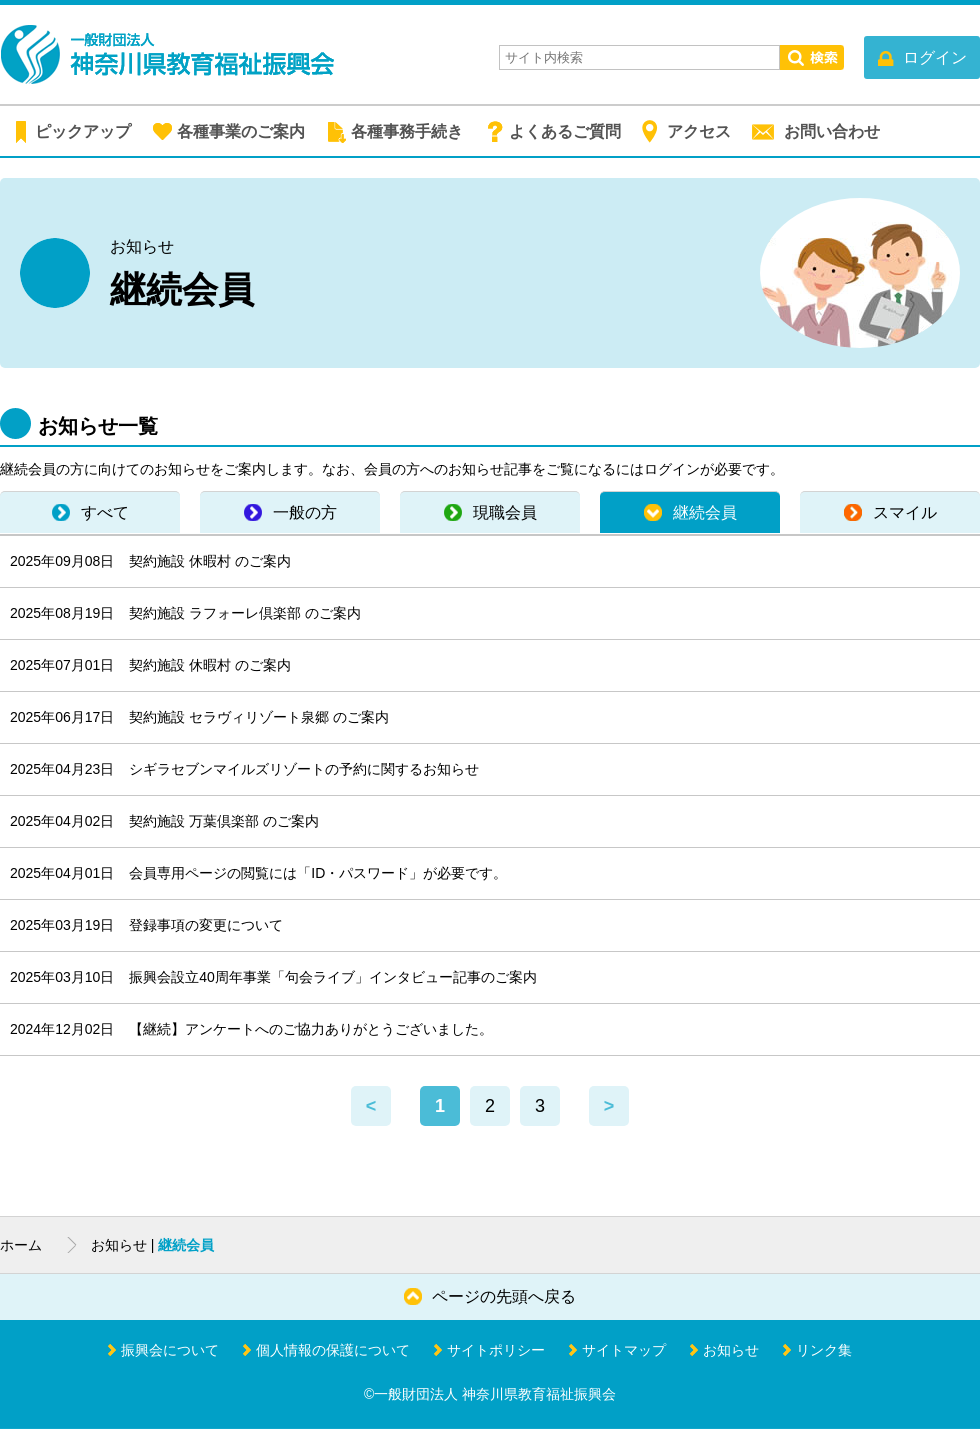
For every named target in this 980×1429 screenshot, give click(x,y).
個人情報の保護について (333, 1350)
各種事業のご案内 (241, 131)
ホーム (21, 1245)
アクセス (699, 131)
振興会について (170, 1350)
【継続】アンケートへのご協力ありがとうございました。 (311, 1029)
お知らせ (731, 1350)
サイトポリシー (496, 1350)
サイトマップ (624, 1350)
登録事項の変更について (206, 925)
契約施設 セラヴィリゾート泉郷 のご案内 (259, 717)
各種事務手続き (407, 131)
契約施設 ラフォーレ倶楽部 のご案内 (245, 613)
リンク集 (824, 1350)
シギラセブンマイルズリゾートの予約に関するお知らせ (304, 769)
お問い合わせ (832, 131)
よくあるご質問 (565, 131)
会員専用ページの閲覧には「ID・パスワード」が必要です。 (318, 873)
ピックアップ (83, 131)
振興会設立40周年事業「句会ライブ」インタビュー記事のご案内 (333, 977)
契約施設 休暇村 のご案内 (210, 561)
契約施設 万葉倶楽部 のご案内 (224, 821)
